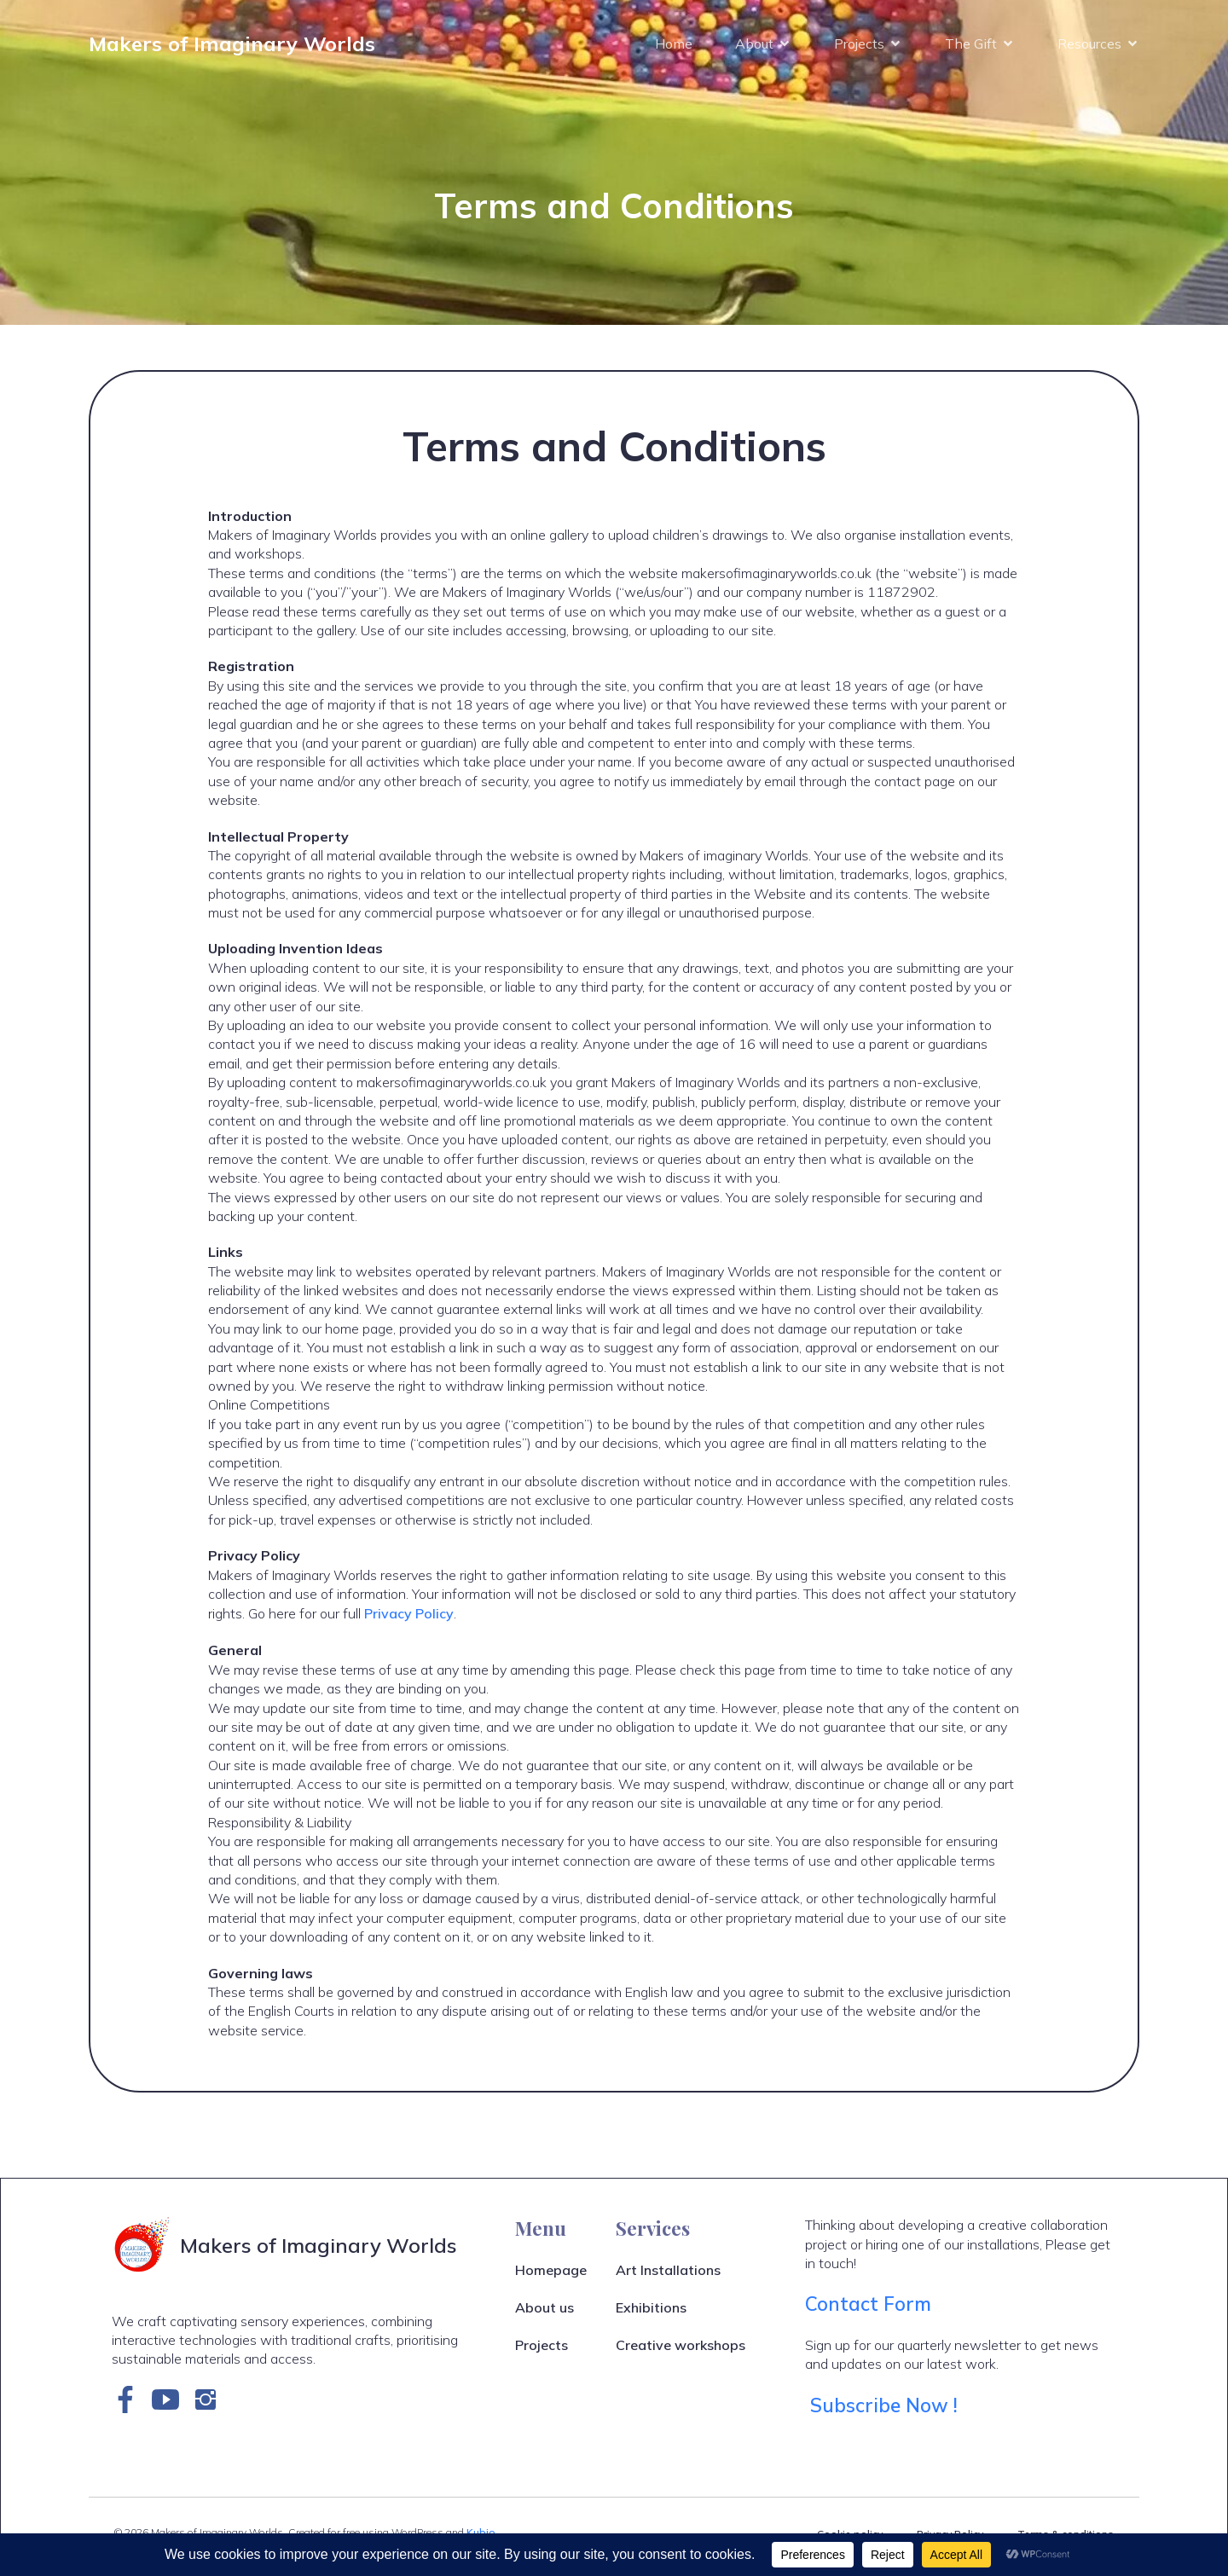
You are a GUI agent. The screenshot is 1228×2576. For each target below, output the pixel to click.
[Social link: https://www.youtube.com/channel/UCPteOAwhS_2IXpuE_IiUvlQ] (172, 2407)
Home (673, 46)
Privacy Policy (409, 1621)
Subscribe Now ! (886, 2412)
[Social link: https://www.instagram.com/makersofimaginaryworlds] (212, 2407)
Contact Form (868, 2311)
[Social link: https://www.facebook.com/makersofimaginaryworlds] (132, 2407)
